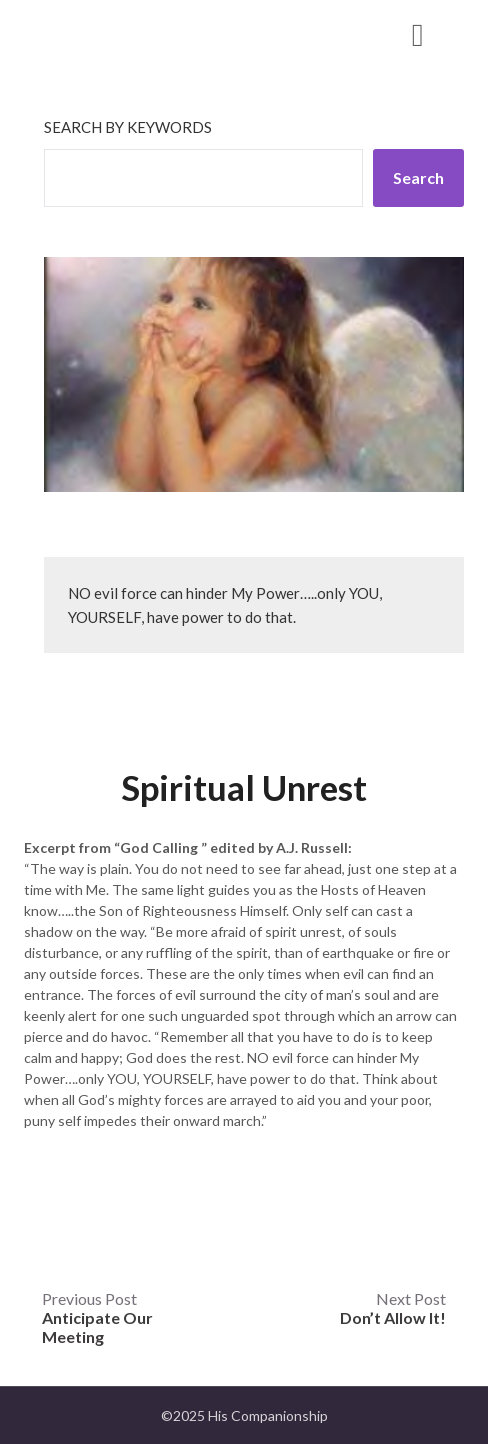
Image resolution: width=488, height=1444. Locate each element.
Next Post (393, 1308)
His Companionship (139, 33)
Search (418, 177)
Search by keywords (128, 127)
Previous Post (97, 1317)
